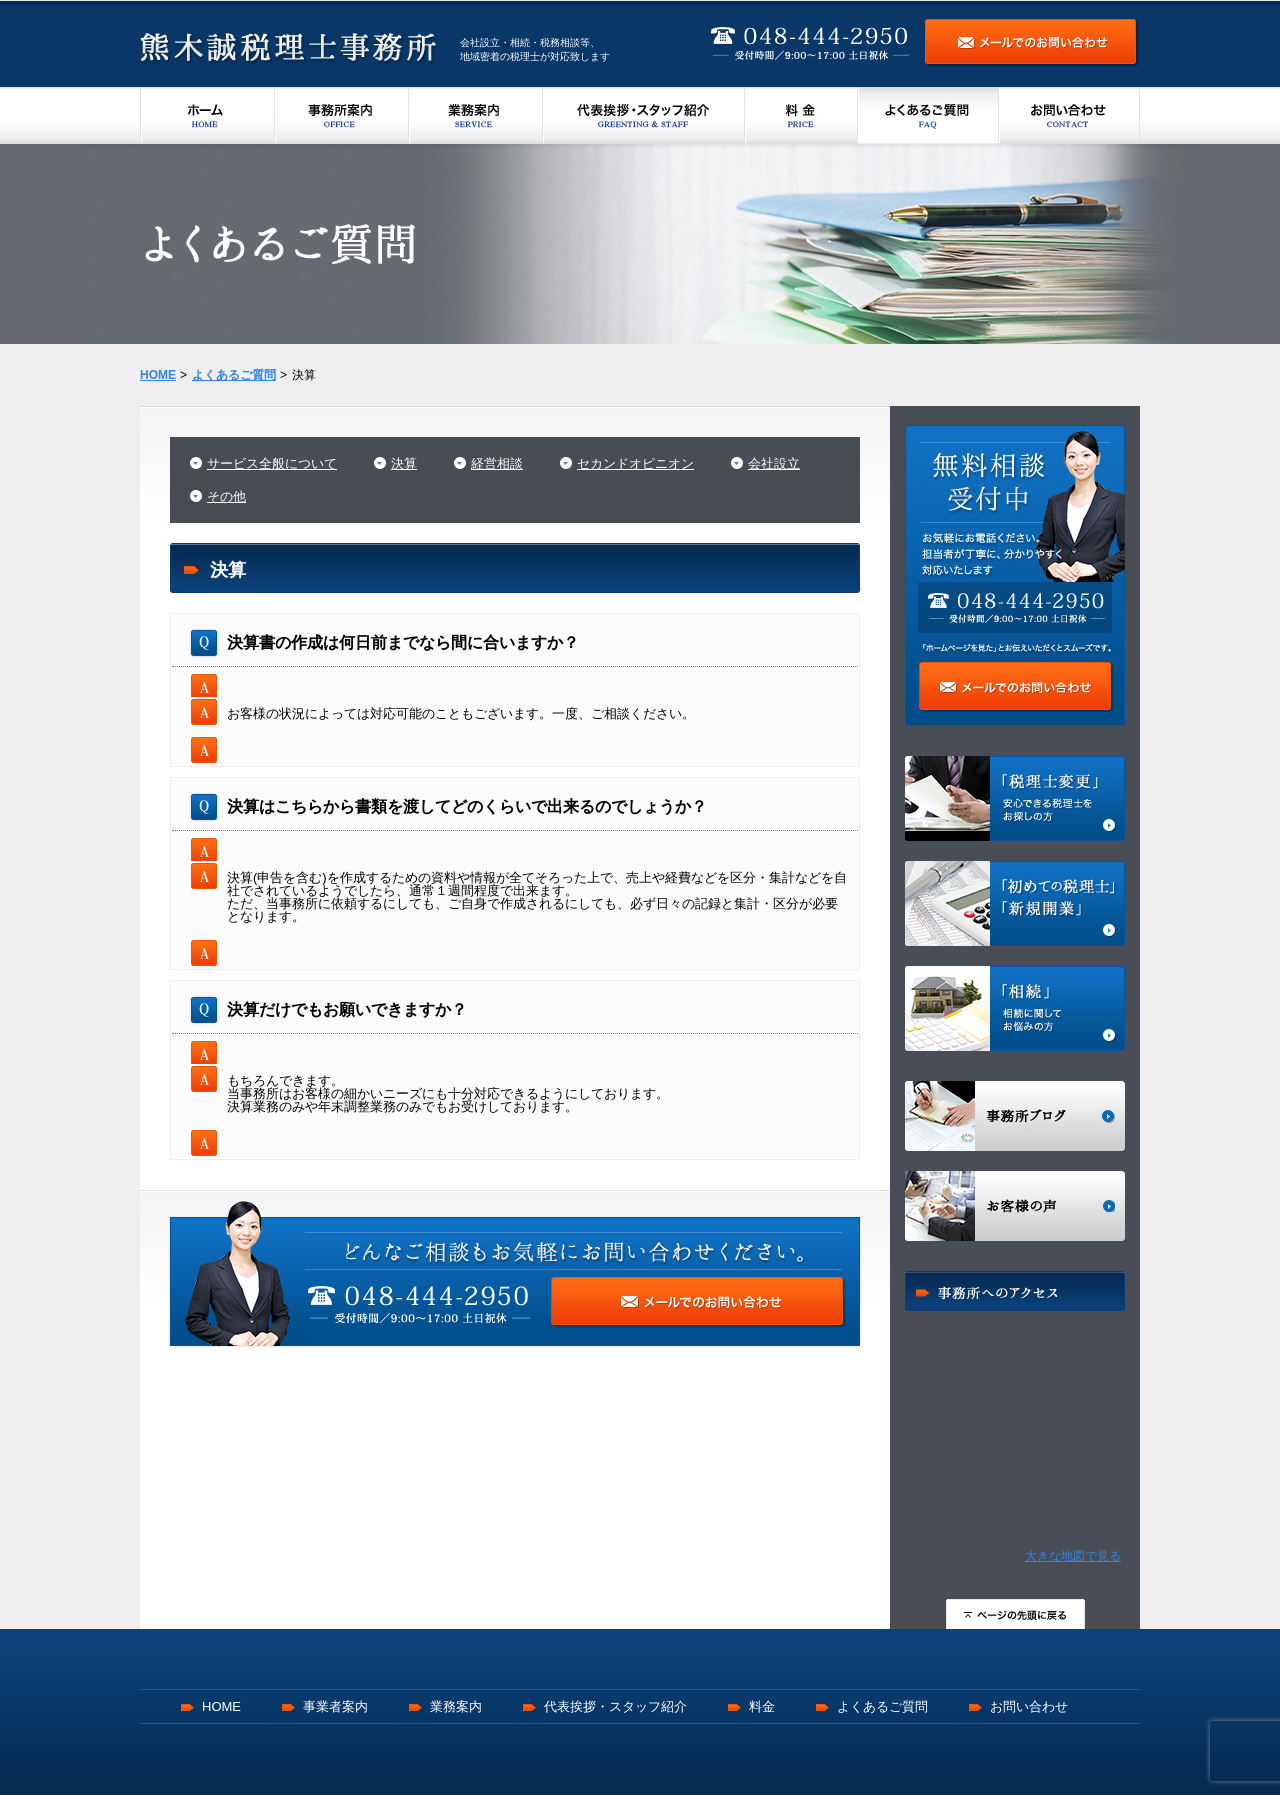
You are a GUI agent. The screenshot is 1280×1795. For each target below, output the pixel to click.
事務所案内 (342, 115)
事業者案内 (335, 1706)
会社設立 (774, 463)
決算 (404, 463)
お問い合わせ (1069, 115)
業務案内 (476, 115)
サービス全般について (272, 463)
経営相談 (497, 463)
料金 (801, 115)
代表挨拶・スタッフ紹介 (644, 115)
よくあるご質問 (928, 115)
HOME (221, 1706)
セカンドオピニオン (635, 463)
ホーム (207, 115)
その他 (226, 496)
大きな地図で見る (1073, 1556)
